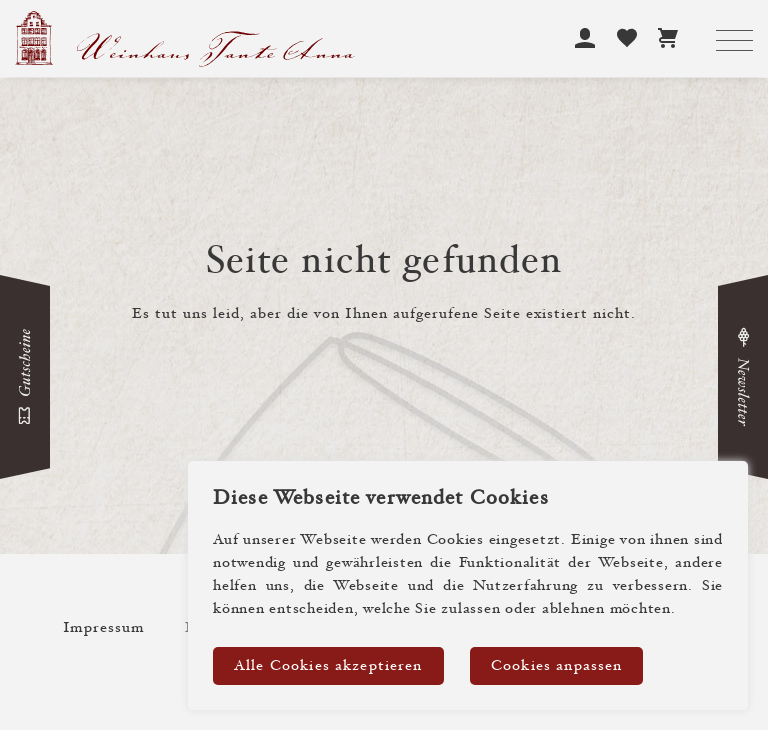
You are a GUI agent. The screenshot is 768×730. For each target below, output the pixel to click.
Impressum (103, 628)
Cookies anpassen (556, 666)
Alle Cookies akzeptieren (328, 666)
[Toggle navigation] (734, 42)
